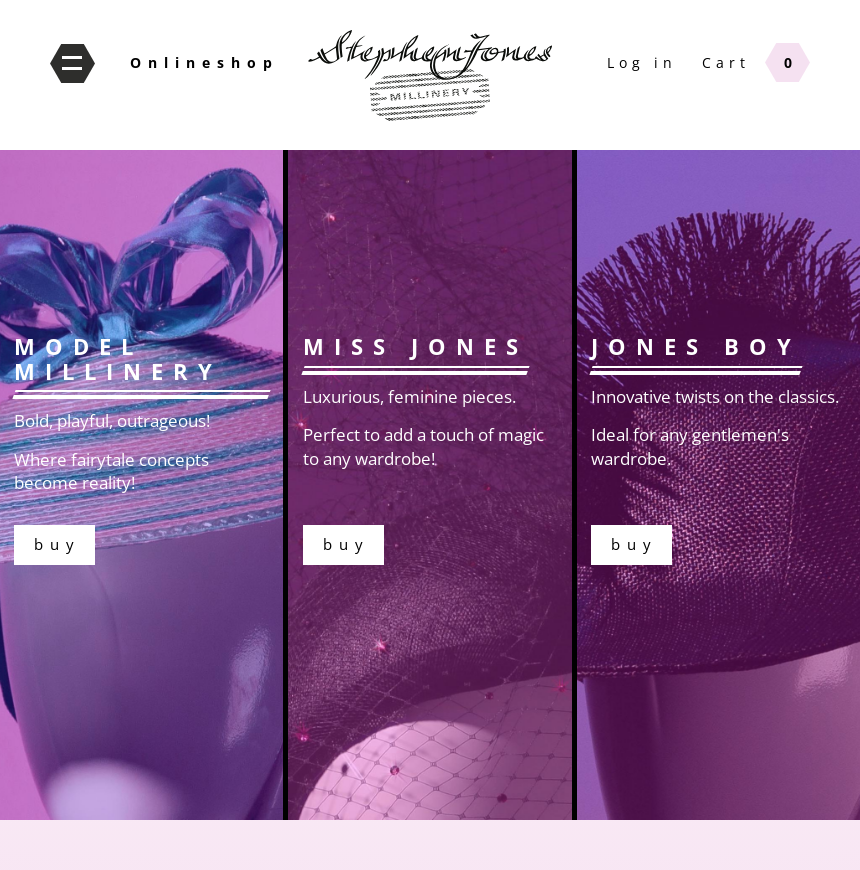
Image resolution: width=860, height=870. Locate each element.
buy (430, 485)
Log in (642, 62)
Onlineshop (204, 62)
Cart (726, 62)
